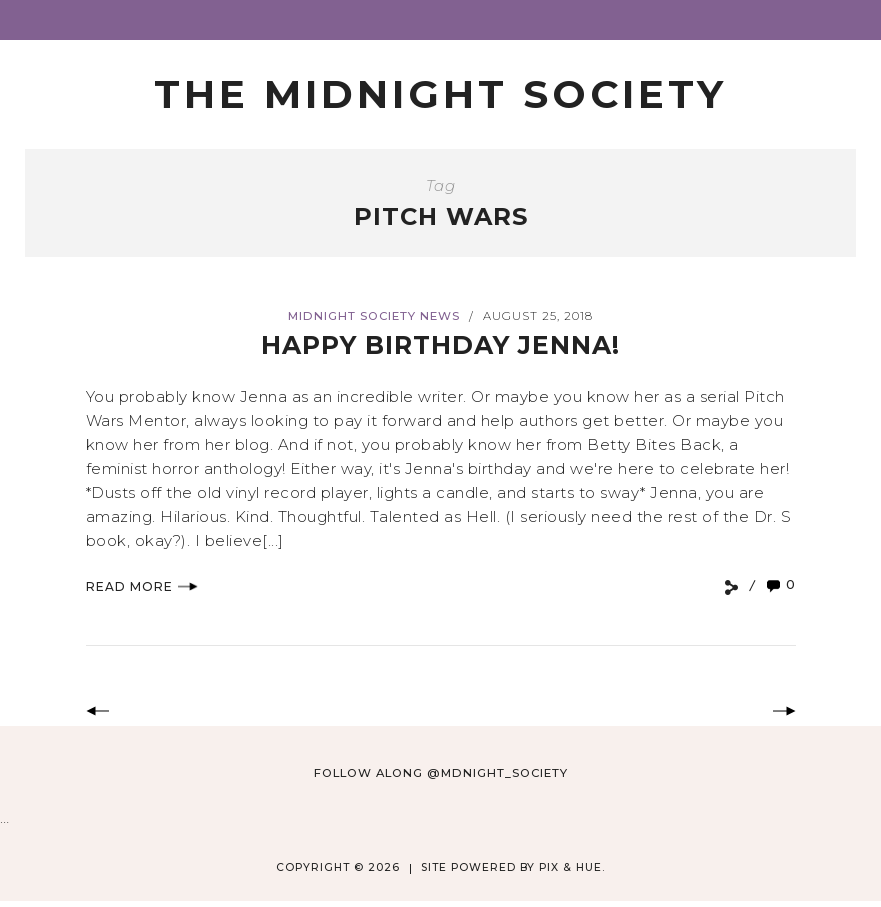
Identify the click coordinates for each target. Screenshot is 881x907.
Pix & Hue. (572, 867)
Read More (142, 586)
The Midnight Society (440, 94)
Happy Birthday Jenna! (440, 345)
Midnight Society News (374, 316)
